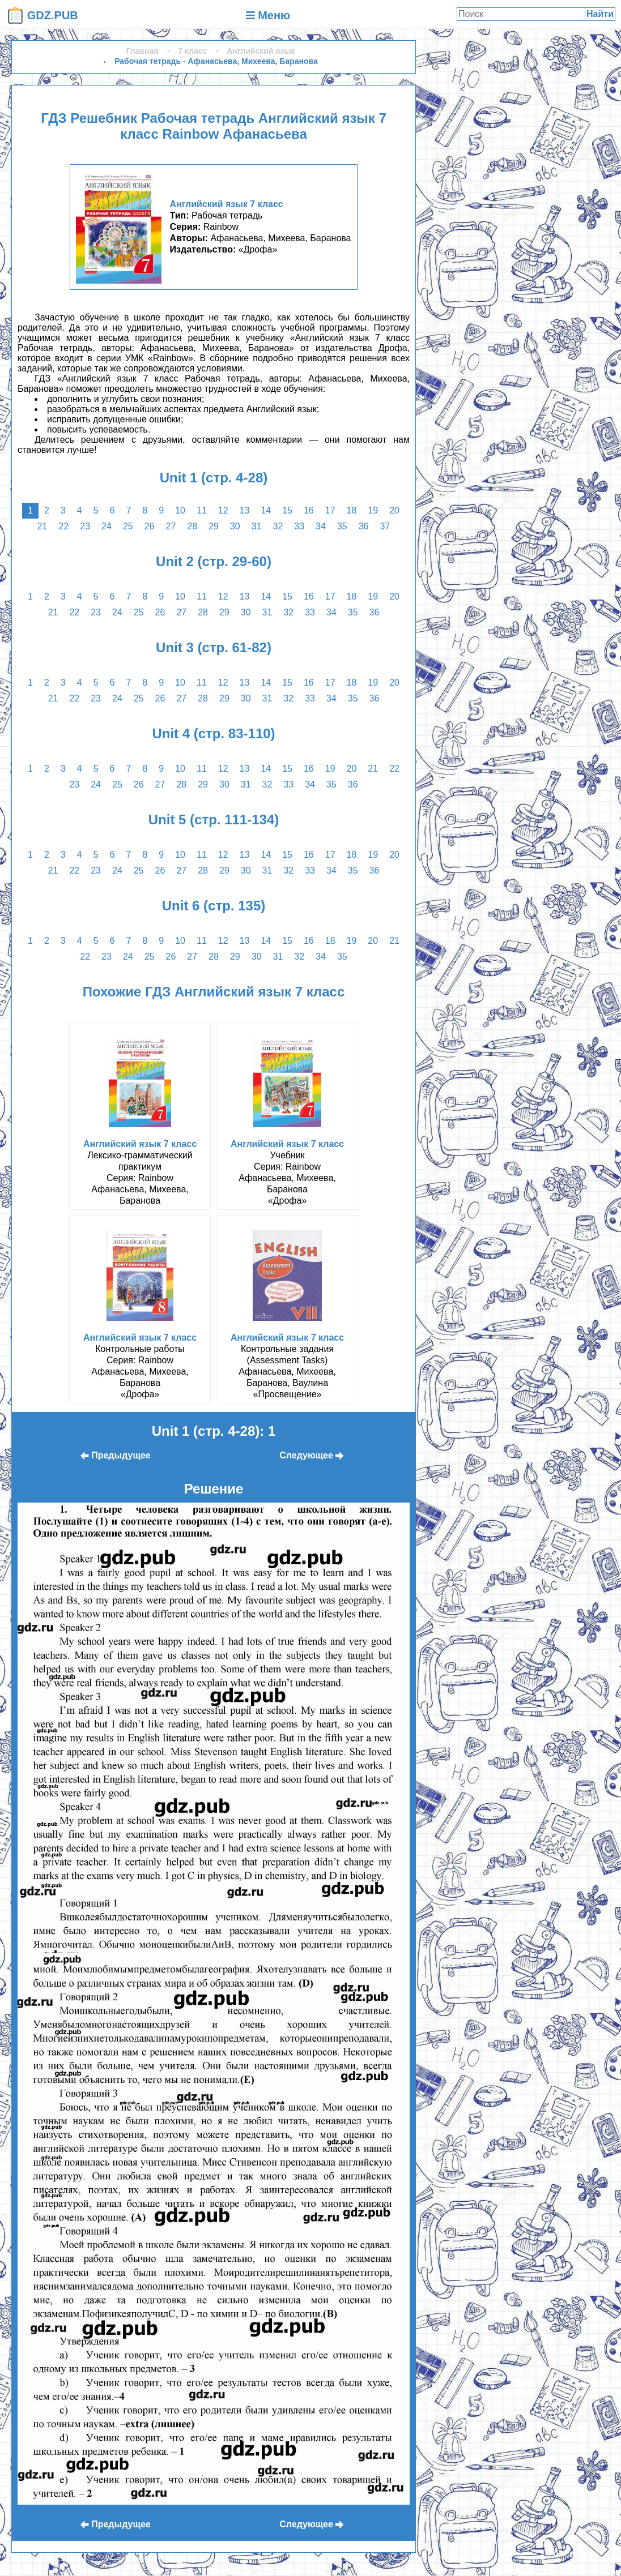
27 (171, 526)
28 (192, 526)
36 (364, 526)
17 (330, 510)
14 (266, 510)
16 (309, 510)
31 (257, 526)
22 (64, 526)
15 (287, 510)
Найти (600, 14)
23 (85, 526)
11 (202, 510)
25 (128, 526)
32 (278, 526)
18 (352, 510)
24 (106, 526)
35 (342, 526)
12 (223, 510)
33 (299, 526)
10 (180, 510)
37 (385, 526)
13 (245, 510)
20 (394, 510)
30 (235, 526)
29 (214, 526)
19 (373, 510)
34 (321, 526)
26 (149, 526)
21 (42, 526)
